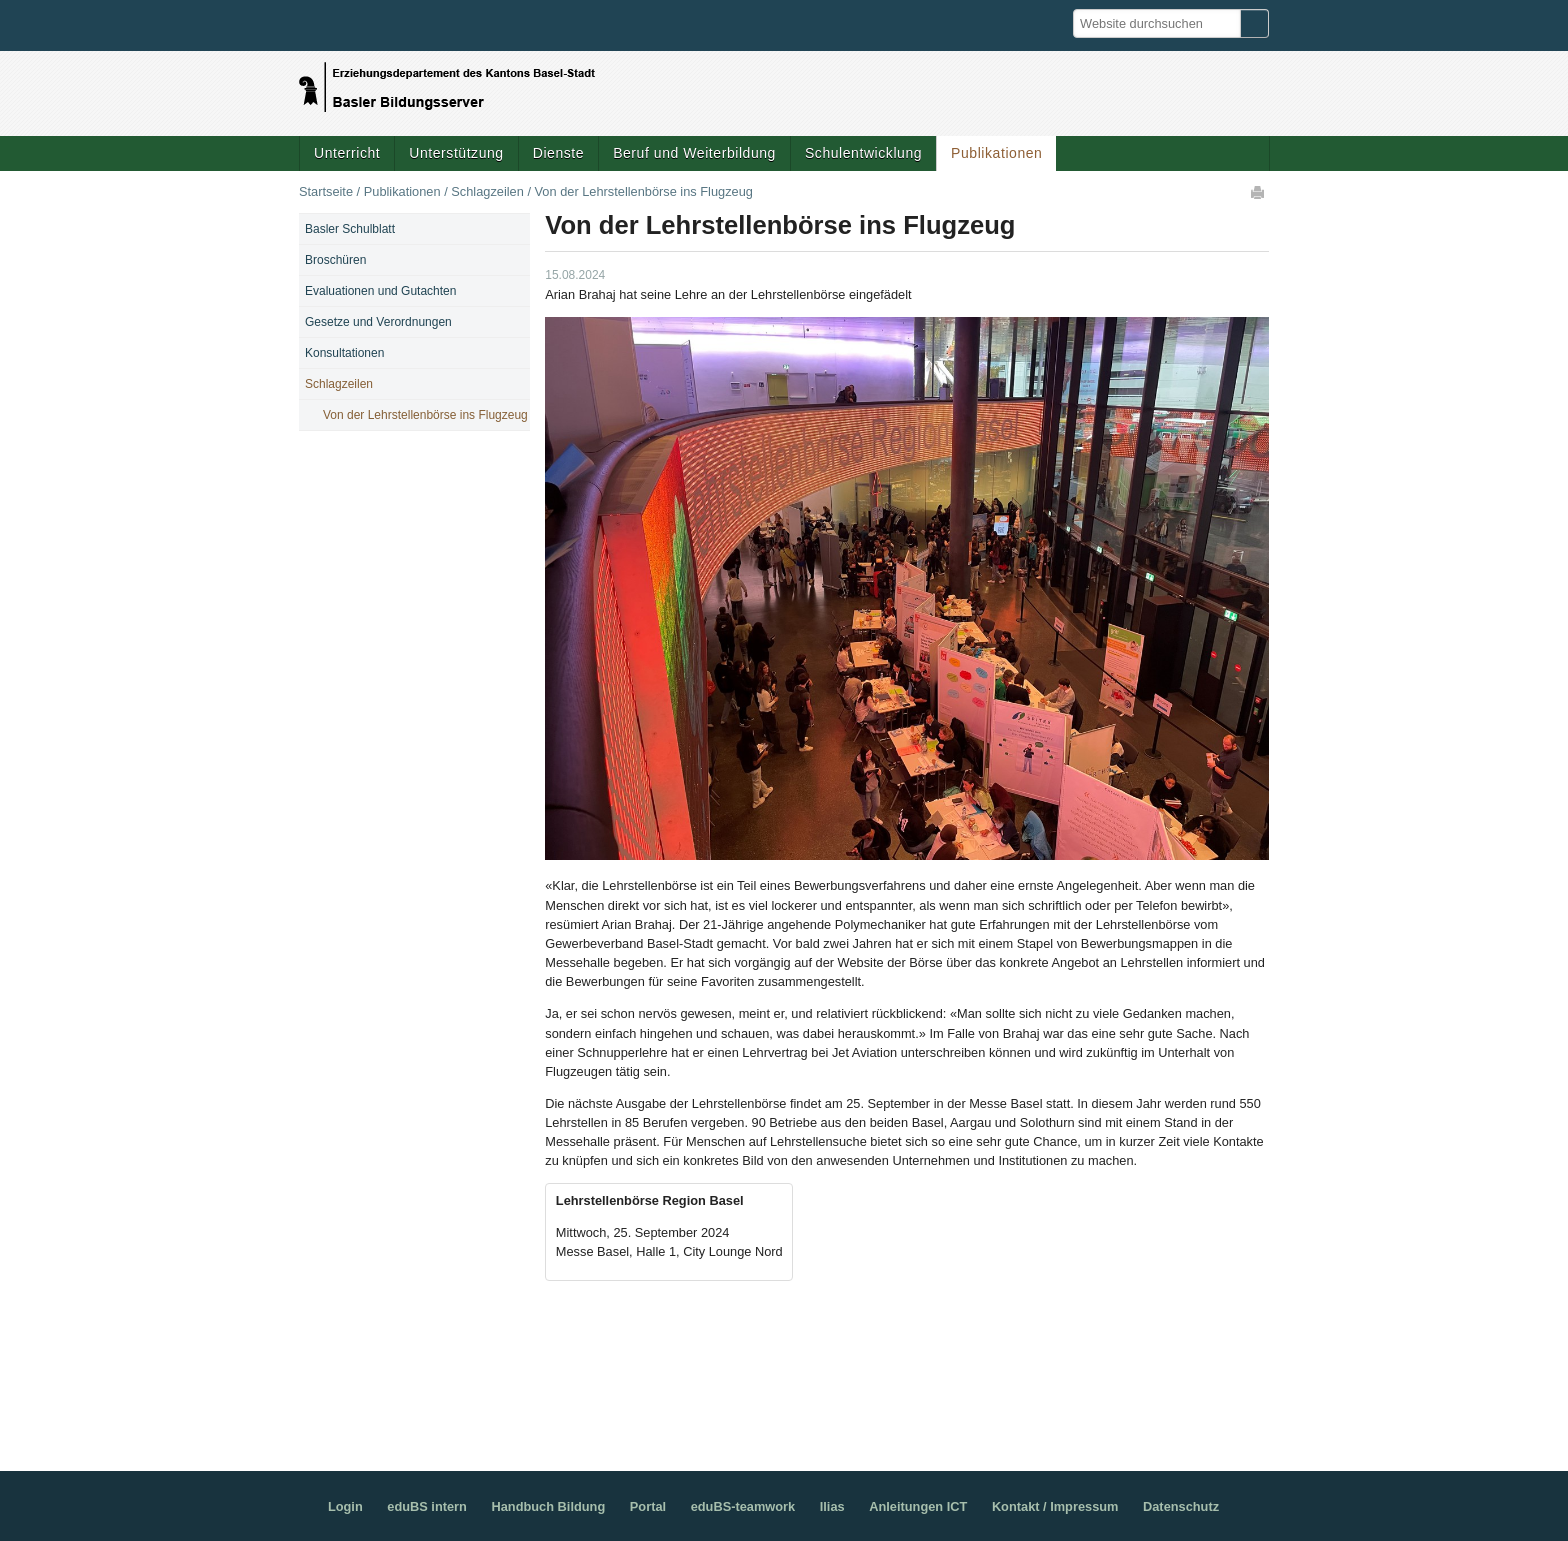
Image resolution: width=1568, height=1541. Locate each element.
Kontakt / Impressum (1055, 1506)
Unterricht (347, 153)
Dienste (558, 153)
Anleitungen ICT (918, 1506)
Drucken (1259, 192)
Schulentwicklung (863, 153)
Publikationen (996, 153)
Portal (648, 1506)
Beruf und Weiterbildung (694, 153)
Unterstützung (456, 153)
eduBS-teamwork (743, 1506)
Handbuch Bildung (548, 1506)
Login (345, 1506)
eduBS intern (427, 1506)
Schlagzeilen (487, 191)
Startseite (326, 191)
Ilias (832, 1506)
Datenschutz (1181, 1506)
